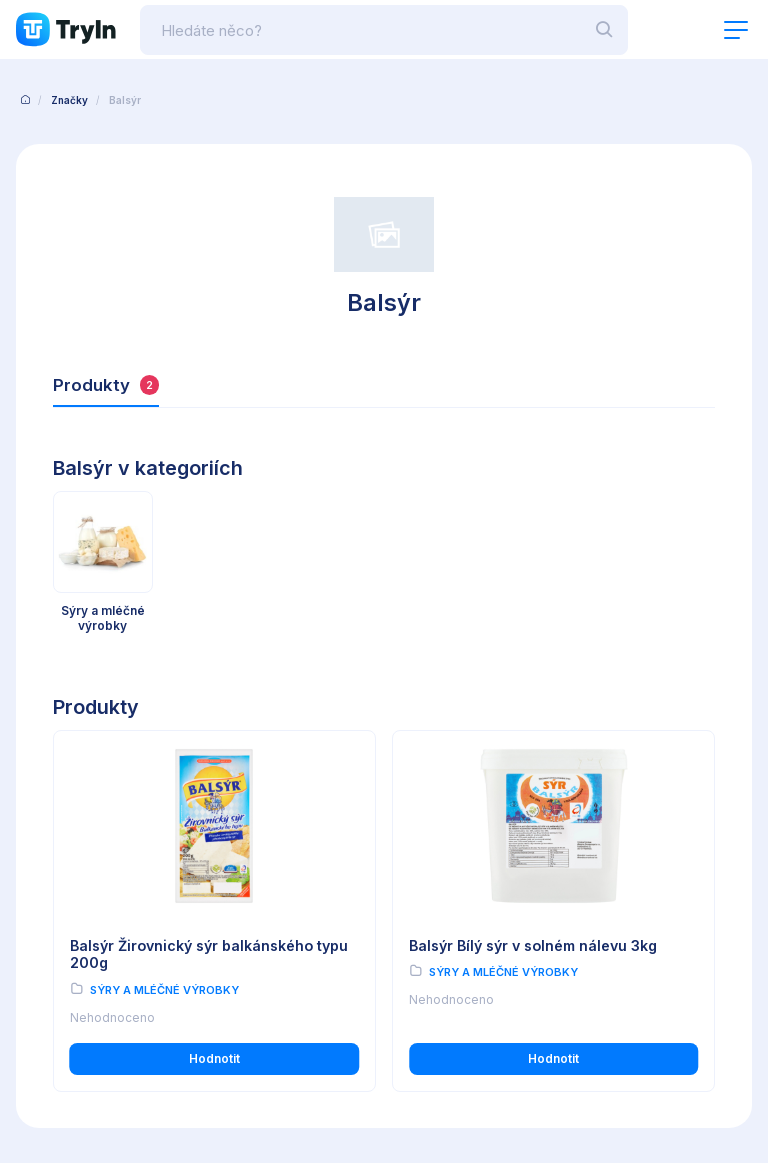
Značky (69, 100)
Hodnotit (214, 1058)
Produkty (106, 385)
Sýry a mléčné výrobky (164, 990)
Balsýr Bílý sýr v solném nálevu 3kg (533, 945)
